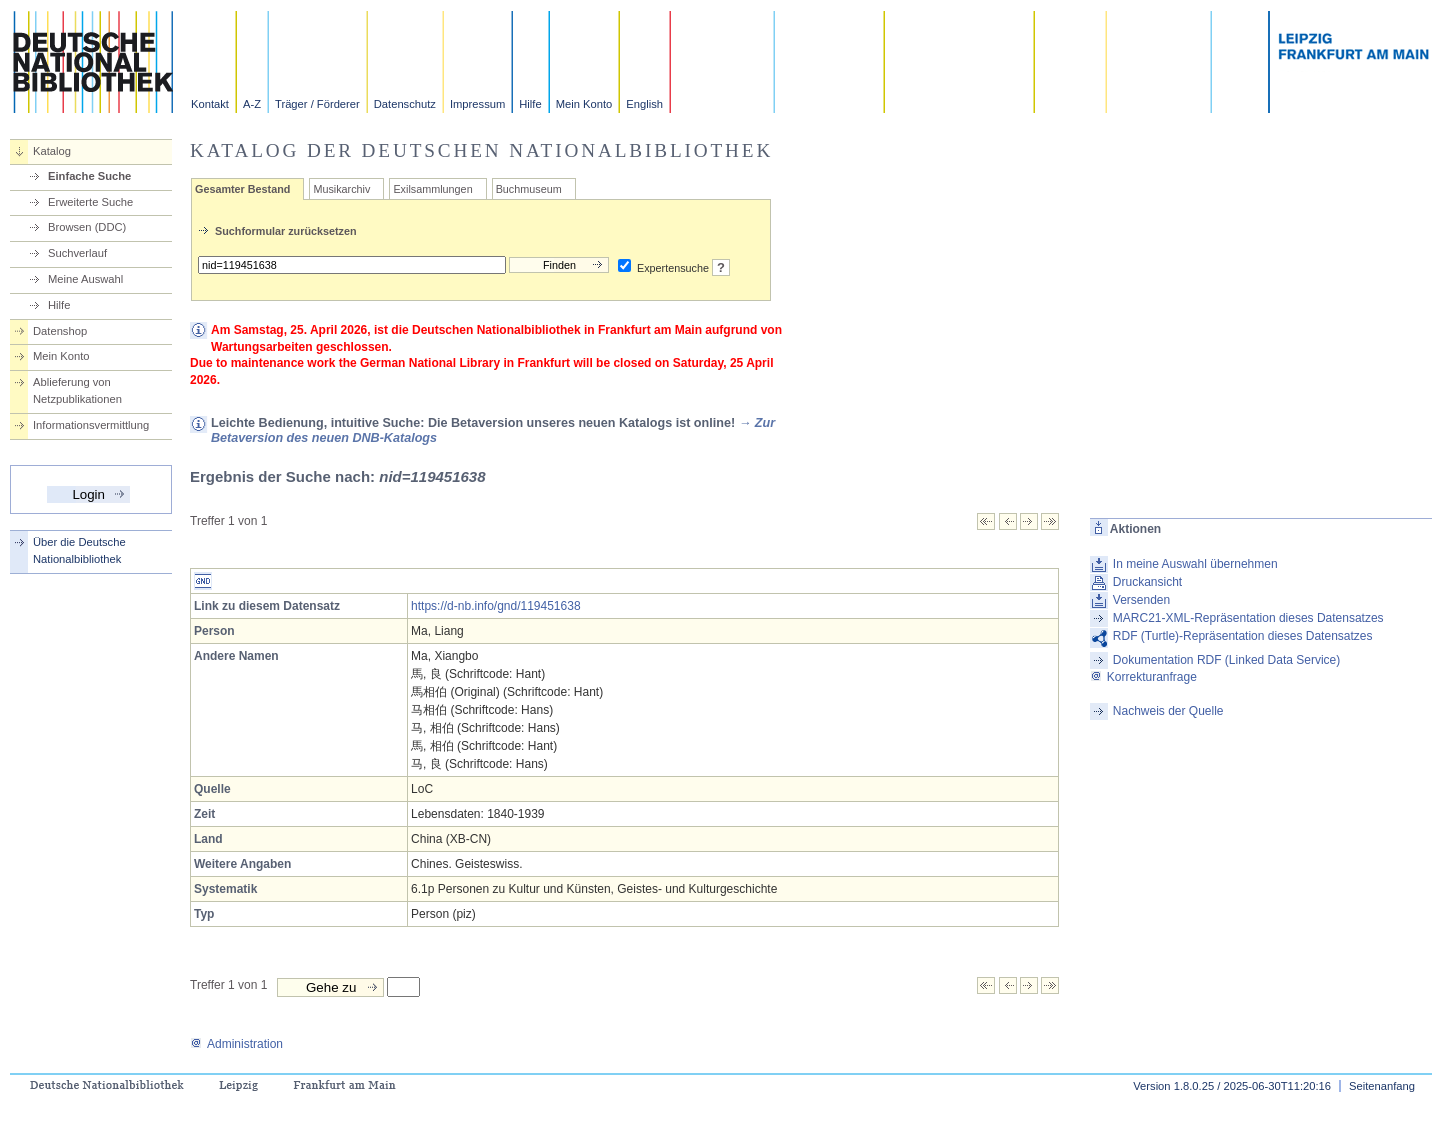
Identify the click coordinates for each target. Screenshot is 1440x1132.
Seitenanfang (1382, 1086)
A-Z (252, 104)
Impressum (477, 104)
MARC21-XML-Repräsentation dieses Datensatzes (1248, 618)
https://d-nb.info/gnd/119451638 (495, 606)
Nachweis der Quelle (1168, 711)
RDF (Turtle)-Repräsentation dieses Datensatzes (1243, 636)
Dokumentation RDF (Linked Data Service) (1226, 660)
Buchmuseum (529, 189)
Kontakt (210, 104)
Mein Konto (584, 104)
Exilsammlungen (432, 189)
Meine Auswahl (85, 279)
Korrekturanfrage (1143, 677)
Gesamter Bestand (242, 189)
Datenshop (60, 331)
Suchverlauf (77, 253)
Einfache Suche (89, 176)
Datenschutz (405, 104)
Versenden (1141, 600)
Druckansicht (1147, 582)
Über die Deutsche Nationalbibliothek (79, 550)
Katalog (52, 151)
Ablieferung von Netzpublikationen (77, 390)
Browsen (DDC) (87, 227)
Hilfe (530, 104)
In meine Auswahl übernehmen (1195, 564)
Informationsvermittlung (91, 425)
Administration (236, 1044)
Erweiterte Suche (90, 202)
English (644, 104)
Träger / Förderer (317, 104)
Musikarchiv (341, 189)
